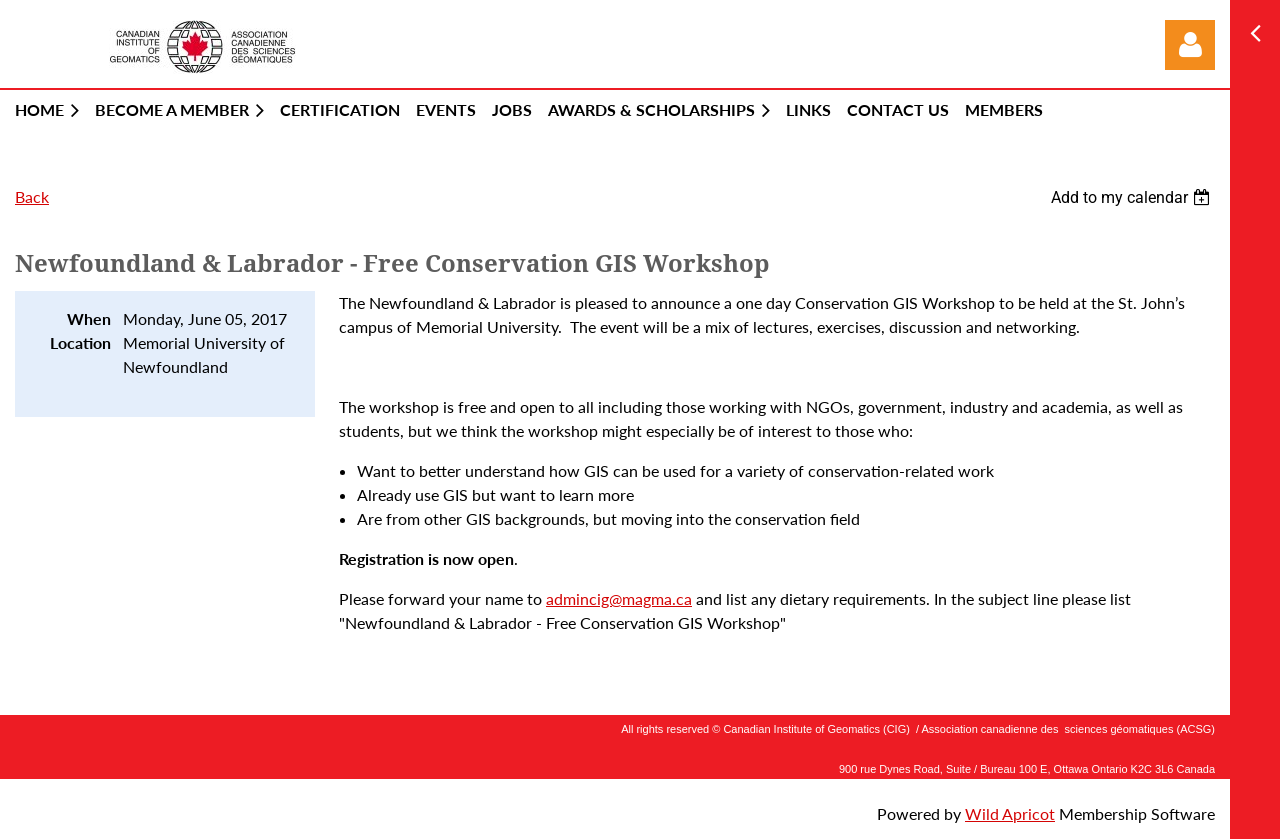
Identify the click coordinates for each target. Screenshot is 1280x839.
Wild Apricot (1010, 813)
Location (80, 342)
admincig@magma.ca (619, 598)
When (89, 318)
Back (32, 196)
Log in (1190, 45)
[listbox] (1133, 197)
